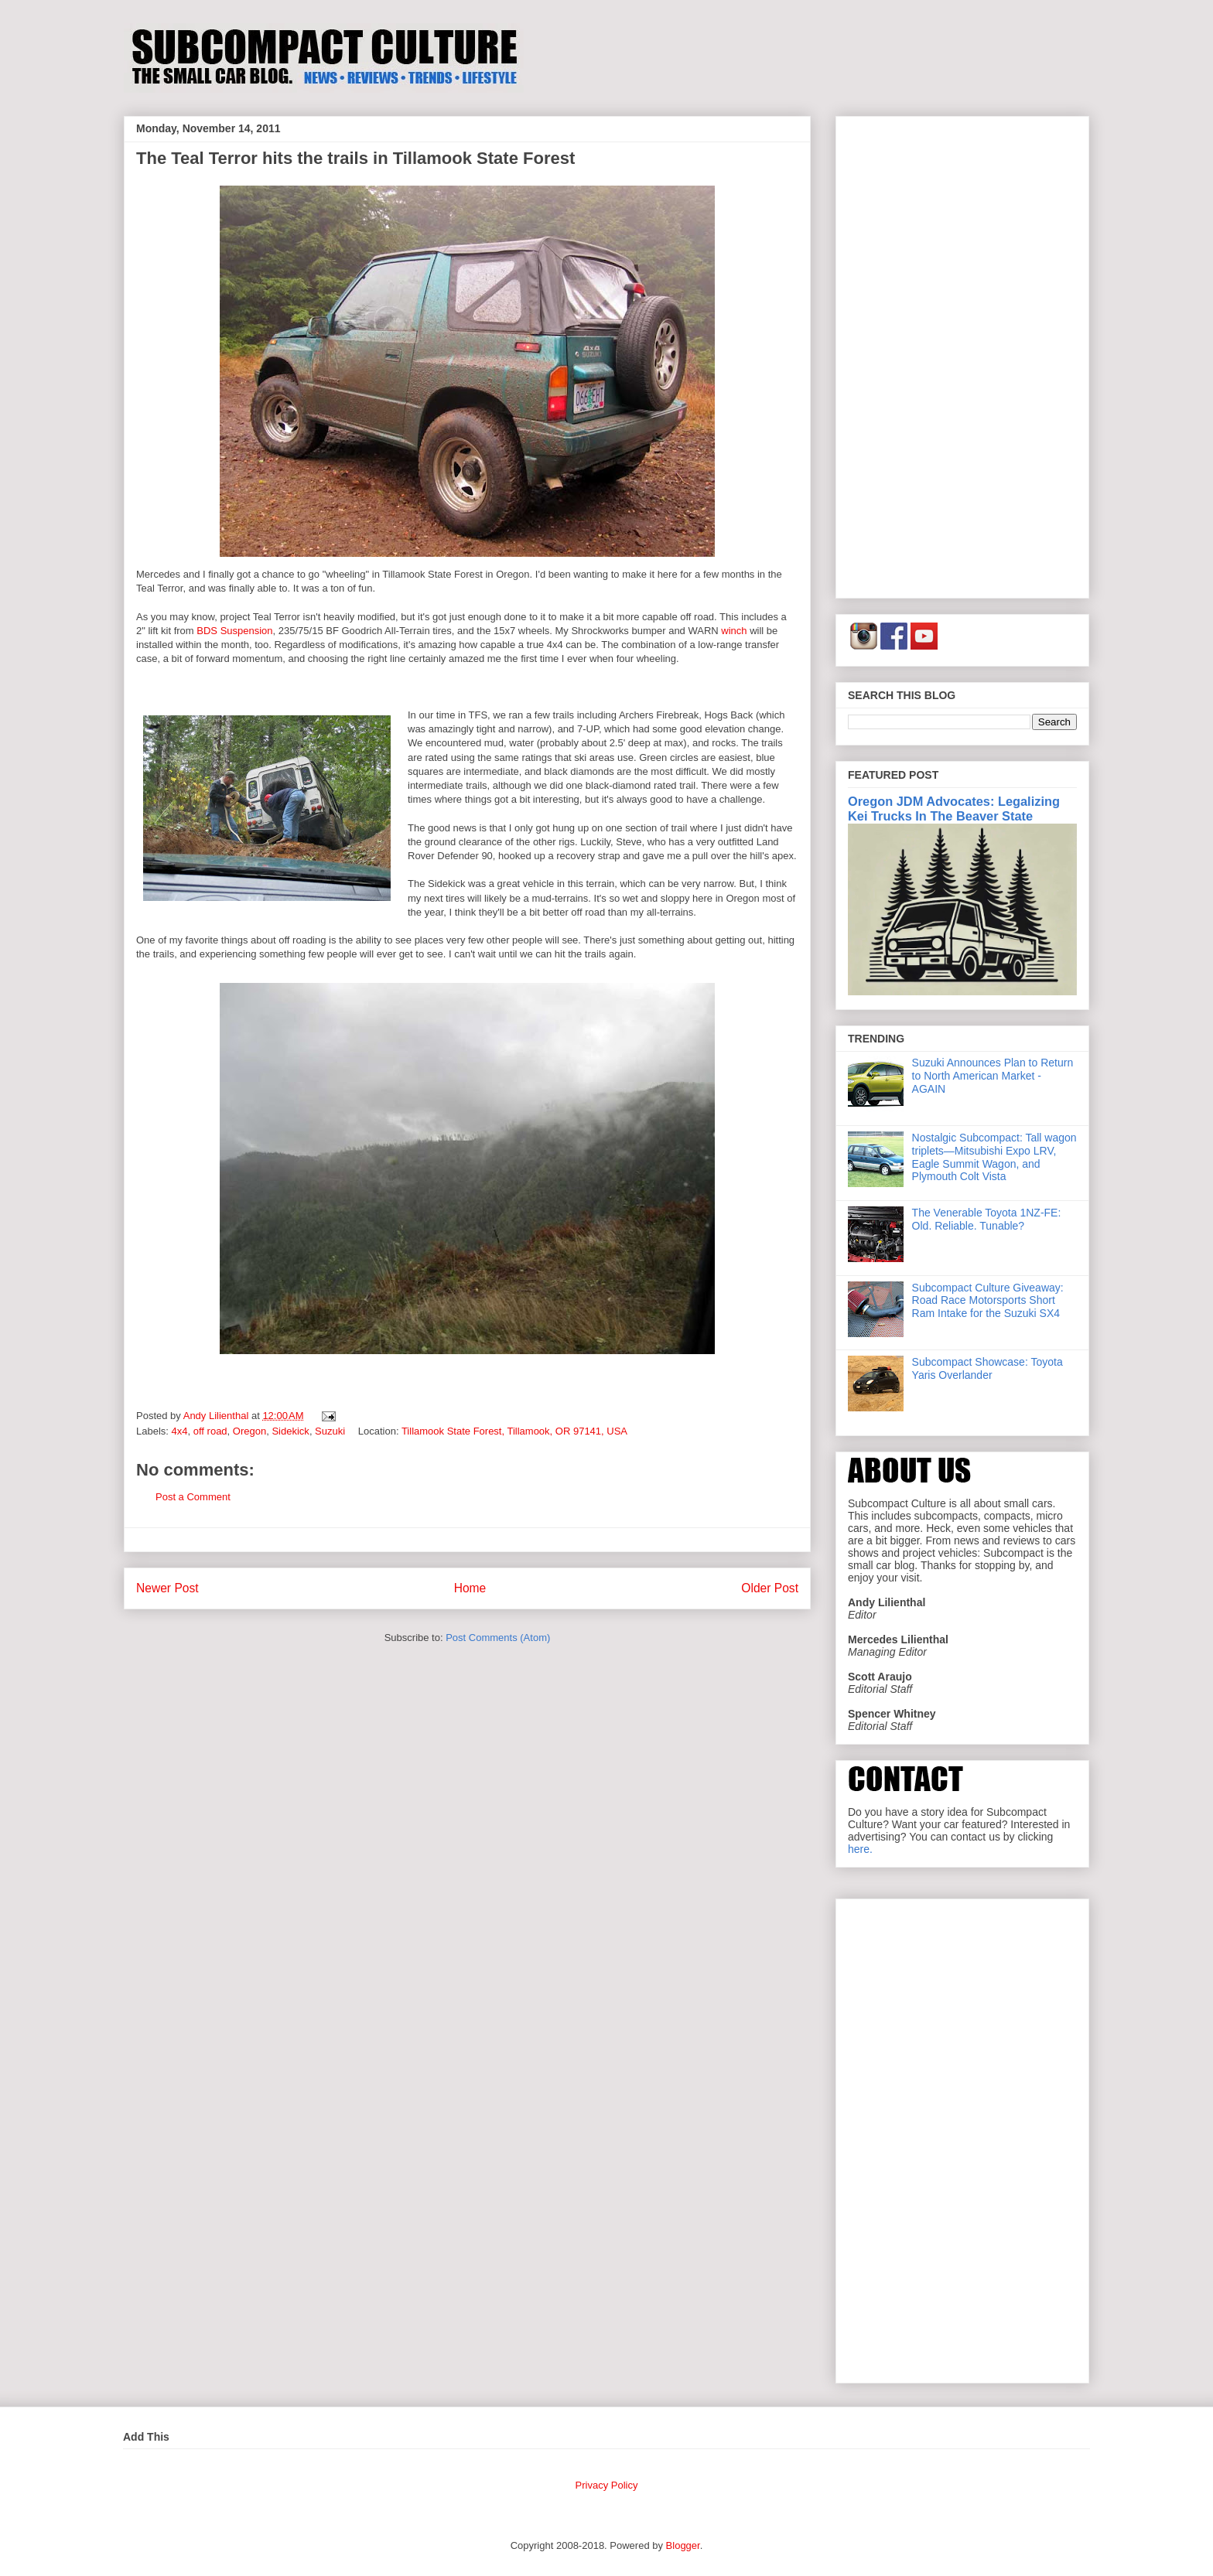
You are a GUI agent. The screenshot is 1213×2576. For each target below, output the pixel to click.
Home (470, 1588)
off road (210, 1431)
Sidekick (290, 1431)
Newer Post (167, 1588)
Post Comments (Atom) (498, 1637)
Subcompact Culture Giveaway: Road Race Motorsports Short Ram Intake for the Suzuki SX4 (988, 1300)
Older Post (769, 1588)
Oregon (249, 1431)
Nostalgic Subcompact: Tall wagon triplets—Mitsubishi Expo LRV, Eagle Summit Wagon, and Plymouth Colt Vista (994, 1156)
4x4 (180, 1431)
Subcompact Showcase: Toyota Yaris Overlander (987, 1368)
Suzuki (330, 1431)
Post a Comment (193, 1497)
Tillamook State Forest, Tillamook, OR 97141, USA (514, 1431)
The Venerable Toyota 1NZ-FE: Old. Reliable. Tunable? (986, 1219)
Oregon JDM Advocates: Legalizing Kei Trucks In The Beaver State (954, 808)
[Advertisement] (962, 354)
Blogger (683, 2545)
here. (860, 1849)
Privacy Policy (607, 2485)
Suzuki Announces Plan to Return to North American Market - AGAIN (993, 1075)
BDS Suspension (234, 630)
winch (735, 630)
